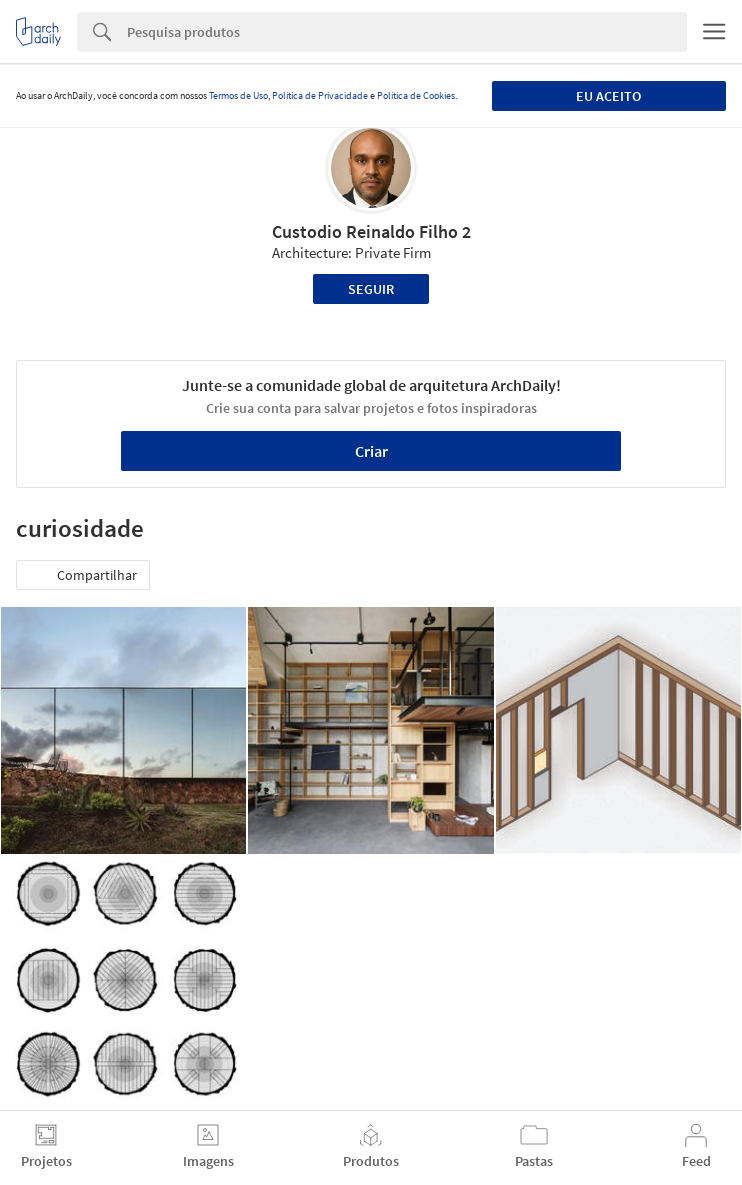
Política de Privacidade (320, 95)
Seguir (371, 289)
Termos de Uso (238, 95)
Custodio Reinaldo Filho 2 (371, 231)
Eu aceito (608, 96)
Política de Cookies (416, 95)
